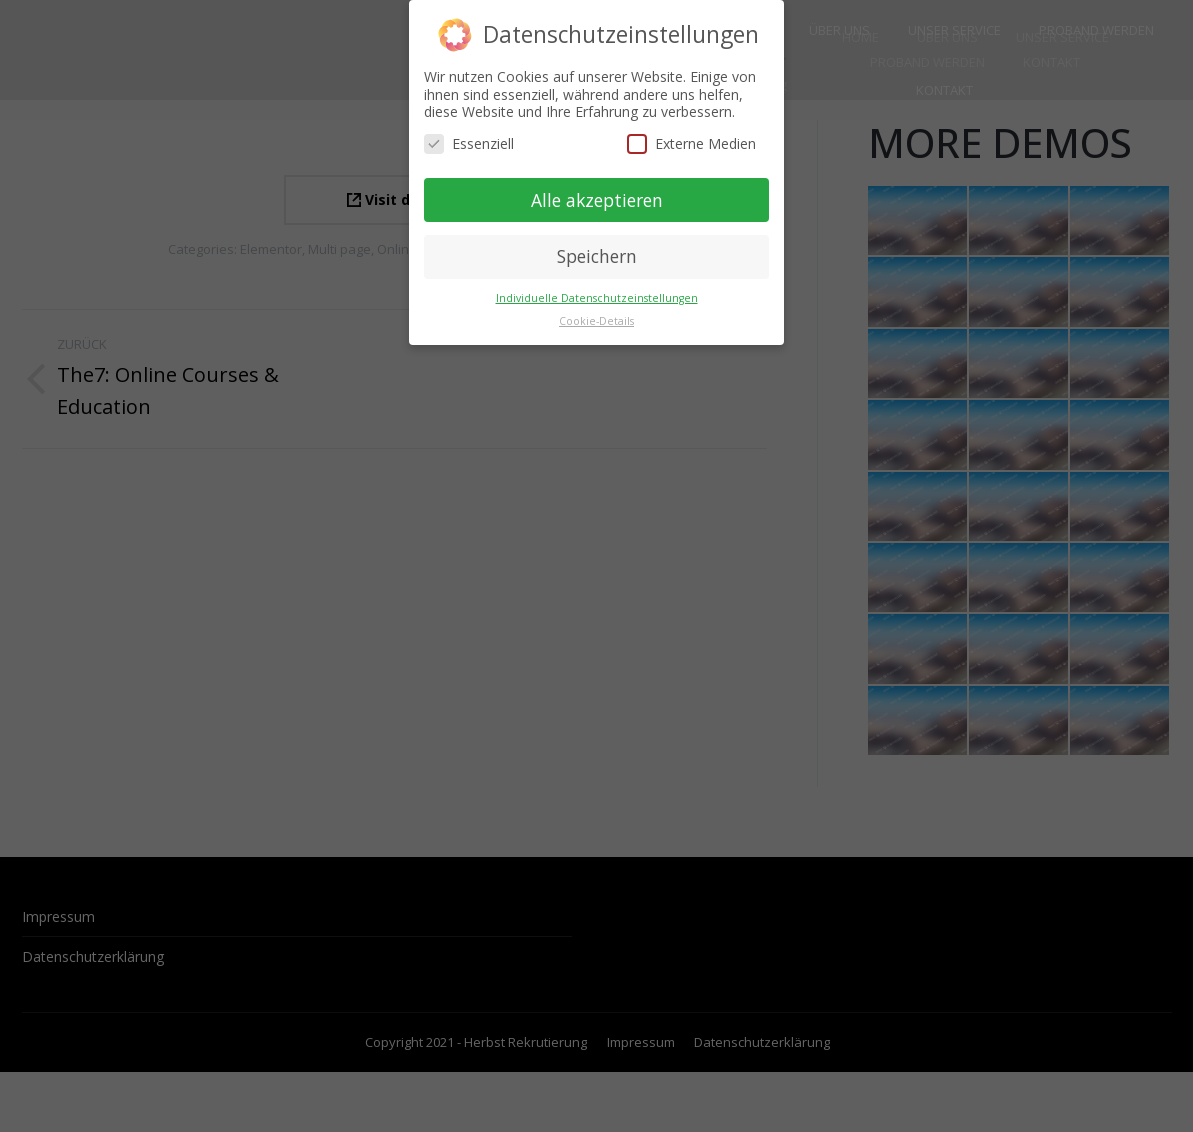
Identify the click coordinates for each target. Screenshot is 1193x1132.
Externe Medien (691, 141)
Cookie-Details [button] (596, 320)
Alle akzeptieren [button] (597, 198)
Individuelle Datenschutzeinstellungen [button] (597, 297)
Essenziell (469, 141)
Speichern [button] (597, 255)
